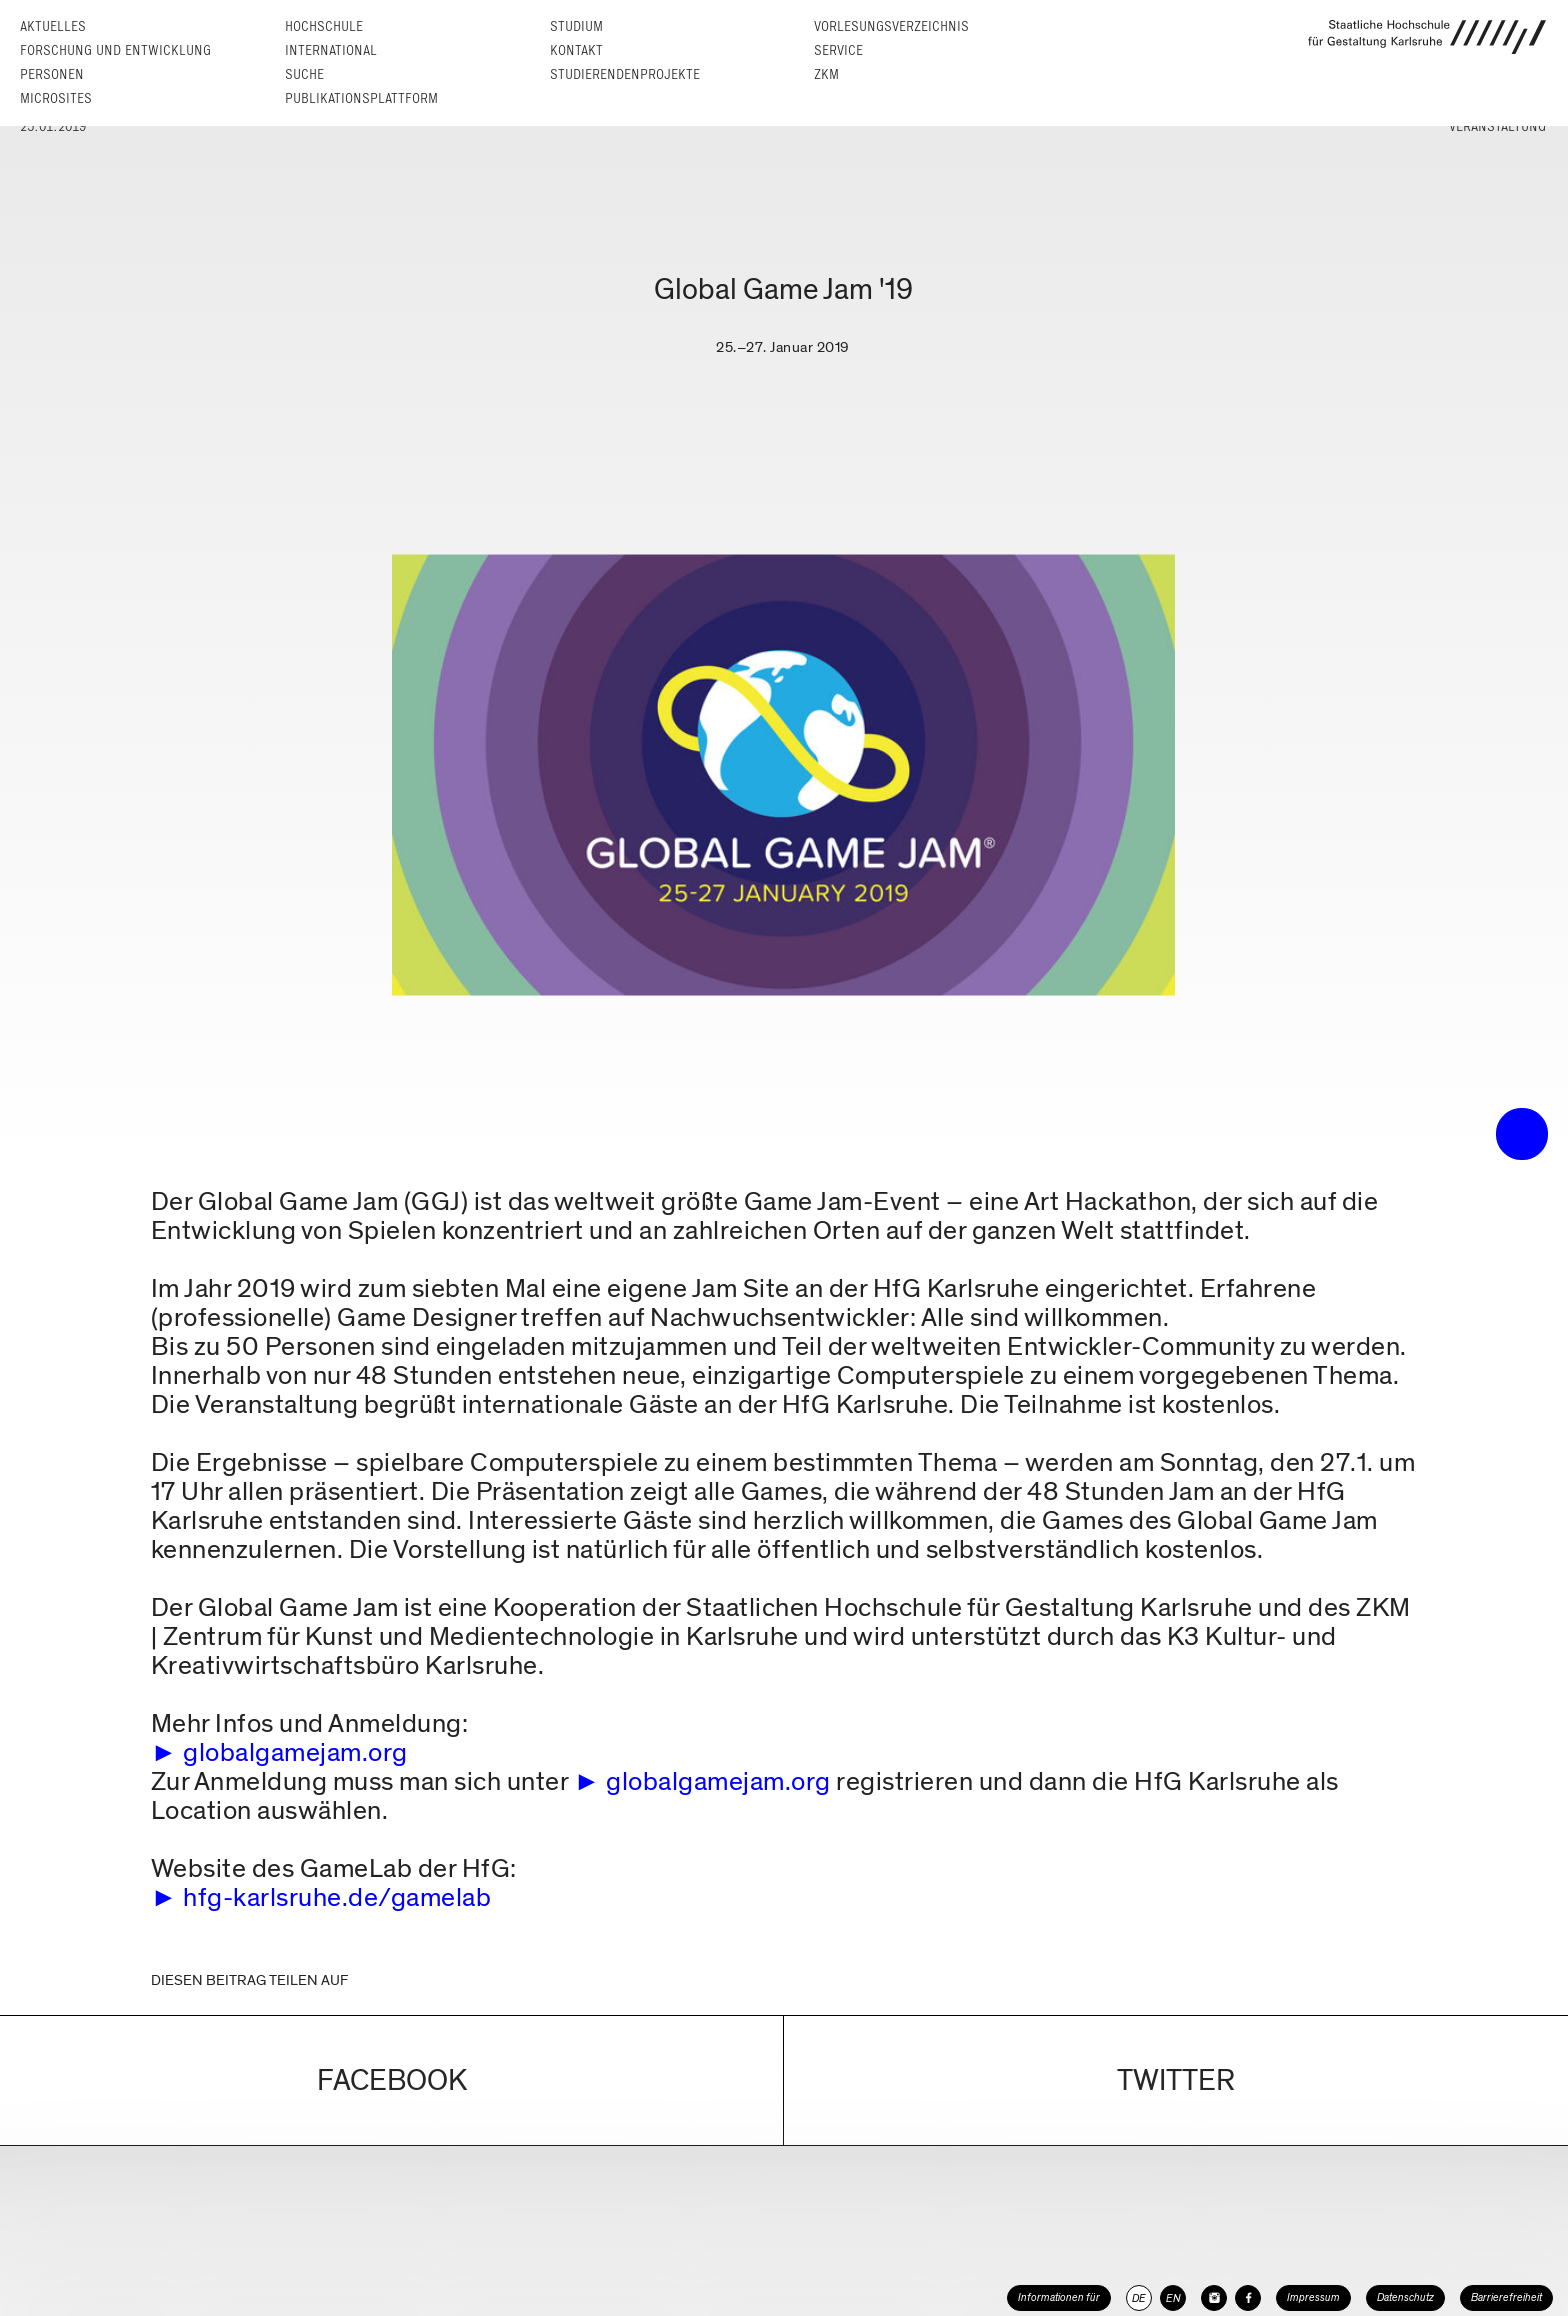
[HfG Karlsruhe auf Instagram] (1214, 2298)
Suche (304, 74)
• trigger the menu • (1522, 1134)
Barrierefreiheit (1506, 2297)
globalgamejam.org (295, 1752)
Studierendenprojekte (625, 74)
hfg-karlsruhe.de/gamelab (337, 1897)
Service (838, 50)
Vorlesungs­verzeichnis (891, 26)
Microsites (56, 98)
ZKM (826, 74)
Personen (52, 74)
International (331, 50)
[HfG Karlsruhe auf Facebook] (1248, 2298)
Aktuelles (53, 26)
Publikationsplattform (361, 98)
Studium (576, 26)
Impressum (1313, 2297)
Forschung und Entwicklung (115, 50)
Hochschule (324, 26)
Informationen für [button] (1059, 2297)
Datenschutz (1405, 2297)
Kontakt (576, 50)
